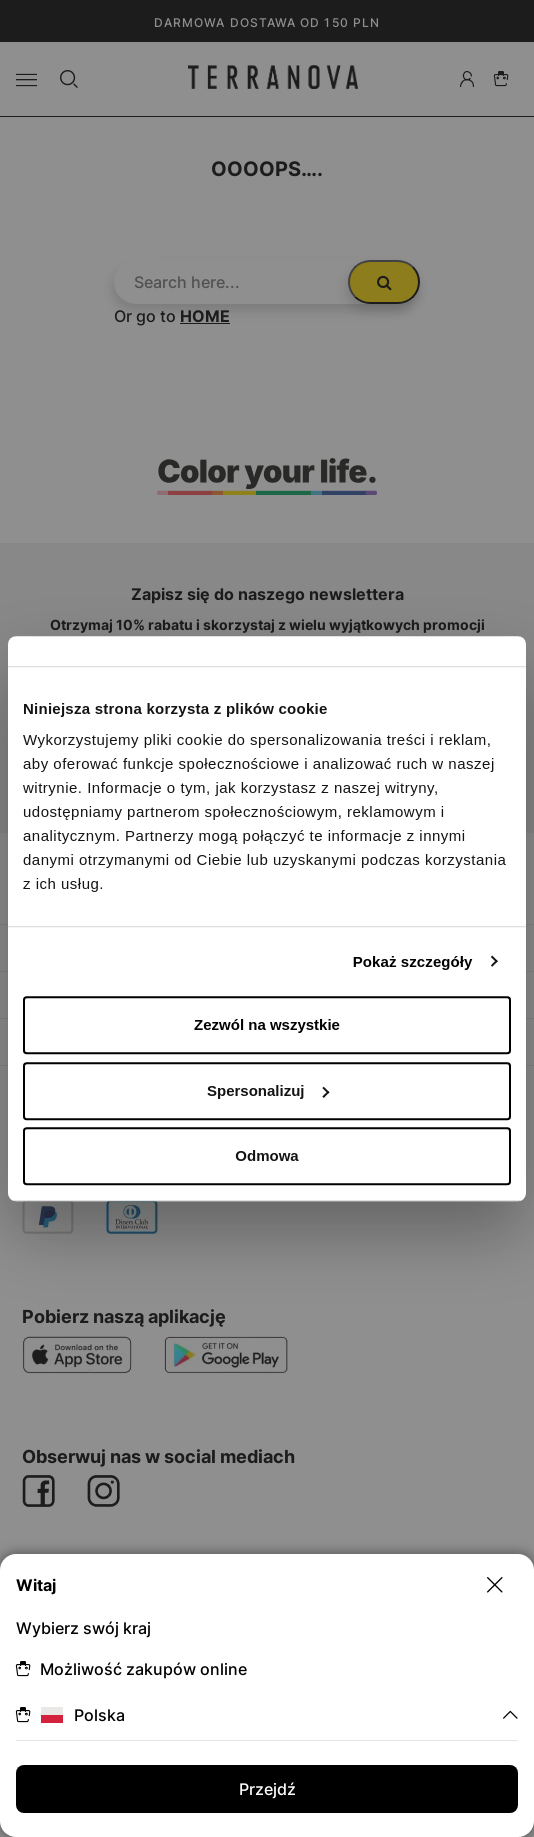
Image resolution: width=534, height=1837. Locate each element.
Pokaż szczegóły (413, 961)
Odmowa (266, 1155)
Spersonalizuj (268, 1090)
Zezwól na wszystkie (267, 1024)
